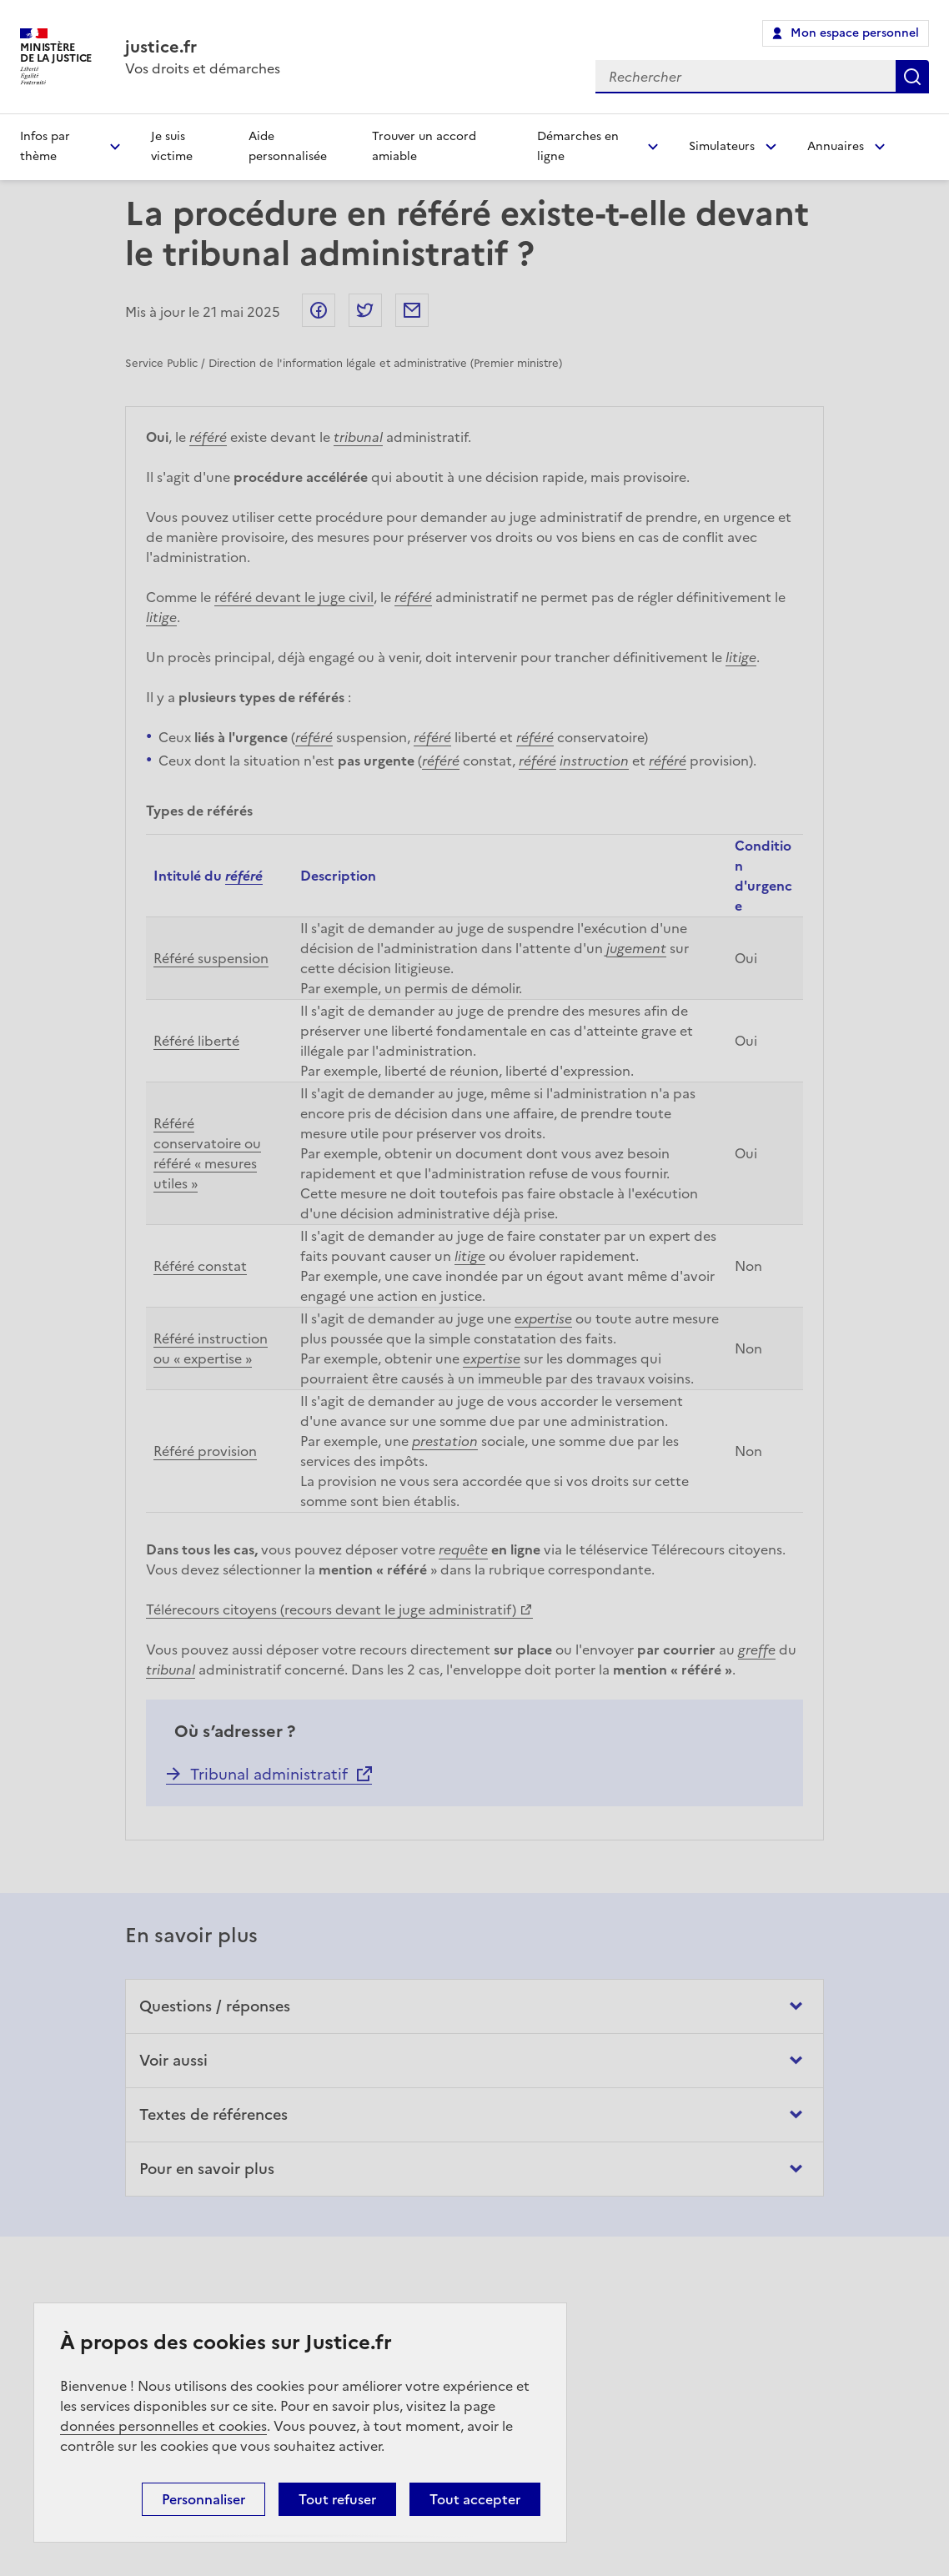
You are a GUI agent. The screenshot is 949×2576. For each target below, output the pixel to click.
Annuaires (835, 146)
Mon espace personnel (855, 33)
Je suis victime (172, 146)
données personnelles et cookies (163, 2426)
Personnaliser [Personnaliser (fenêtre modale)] (203, 2499)
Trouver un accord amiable (424, 146)
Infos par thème (45, 146)
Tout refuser (337, 2499)
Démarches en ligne (578, 146)
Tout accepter (474, 2499)
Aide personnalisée (288, 146)
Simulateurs (722, 146)
